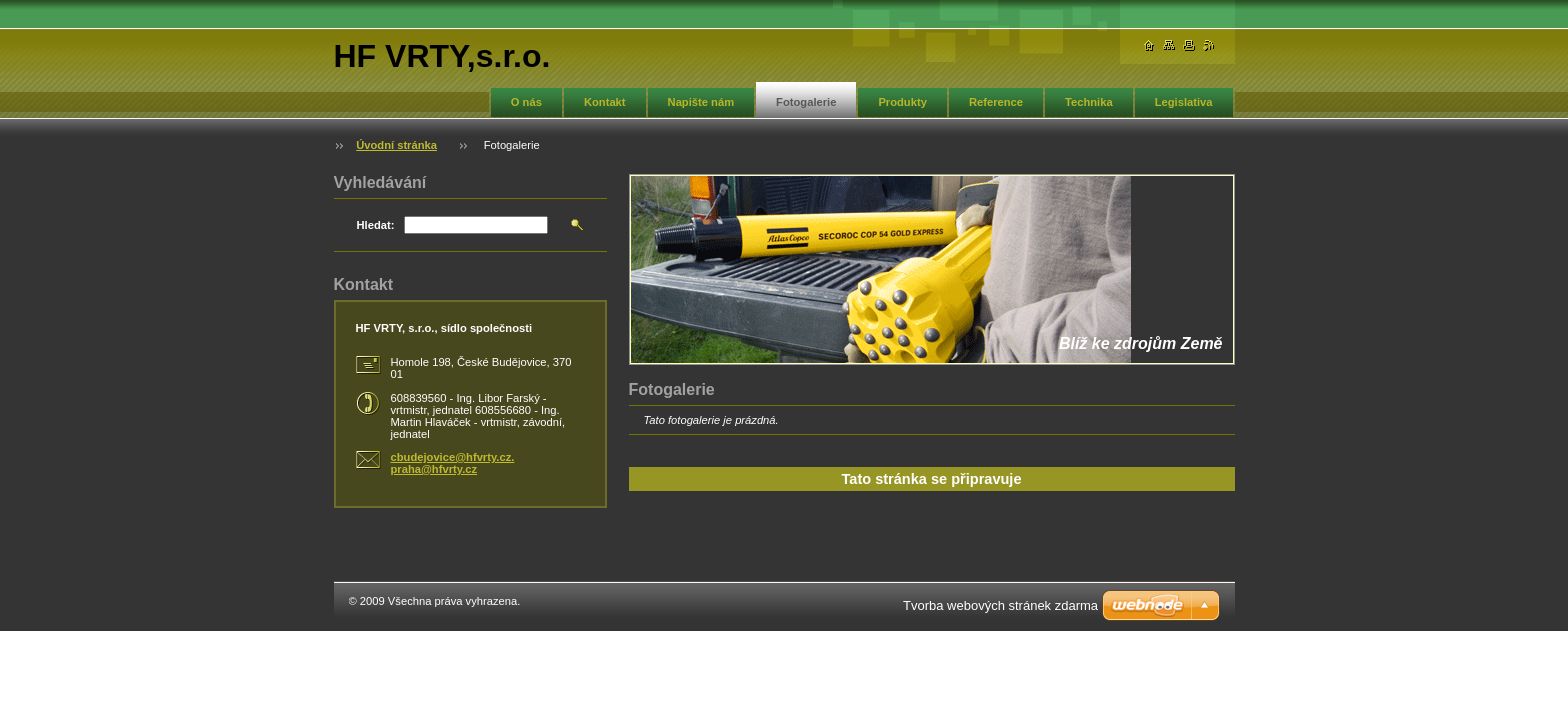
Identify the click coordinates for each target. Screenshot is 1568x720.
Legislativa (1184, 102)
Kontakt (605, 102)
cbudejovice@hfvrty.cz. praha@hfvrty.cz (453, 463)
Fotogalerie (806, 102)
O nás (526, 102)
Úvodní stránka (396, 145)
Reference (996, 102)
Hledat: (376, 225)
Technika (1089, 102)
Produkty (902, 102)
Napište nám (701, 102)
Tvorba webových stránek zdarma (1000, 605)
